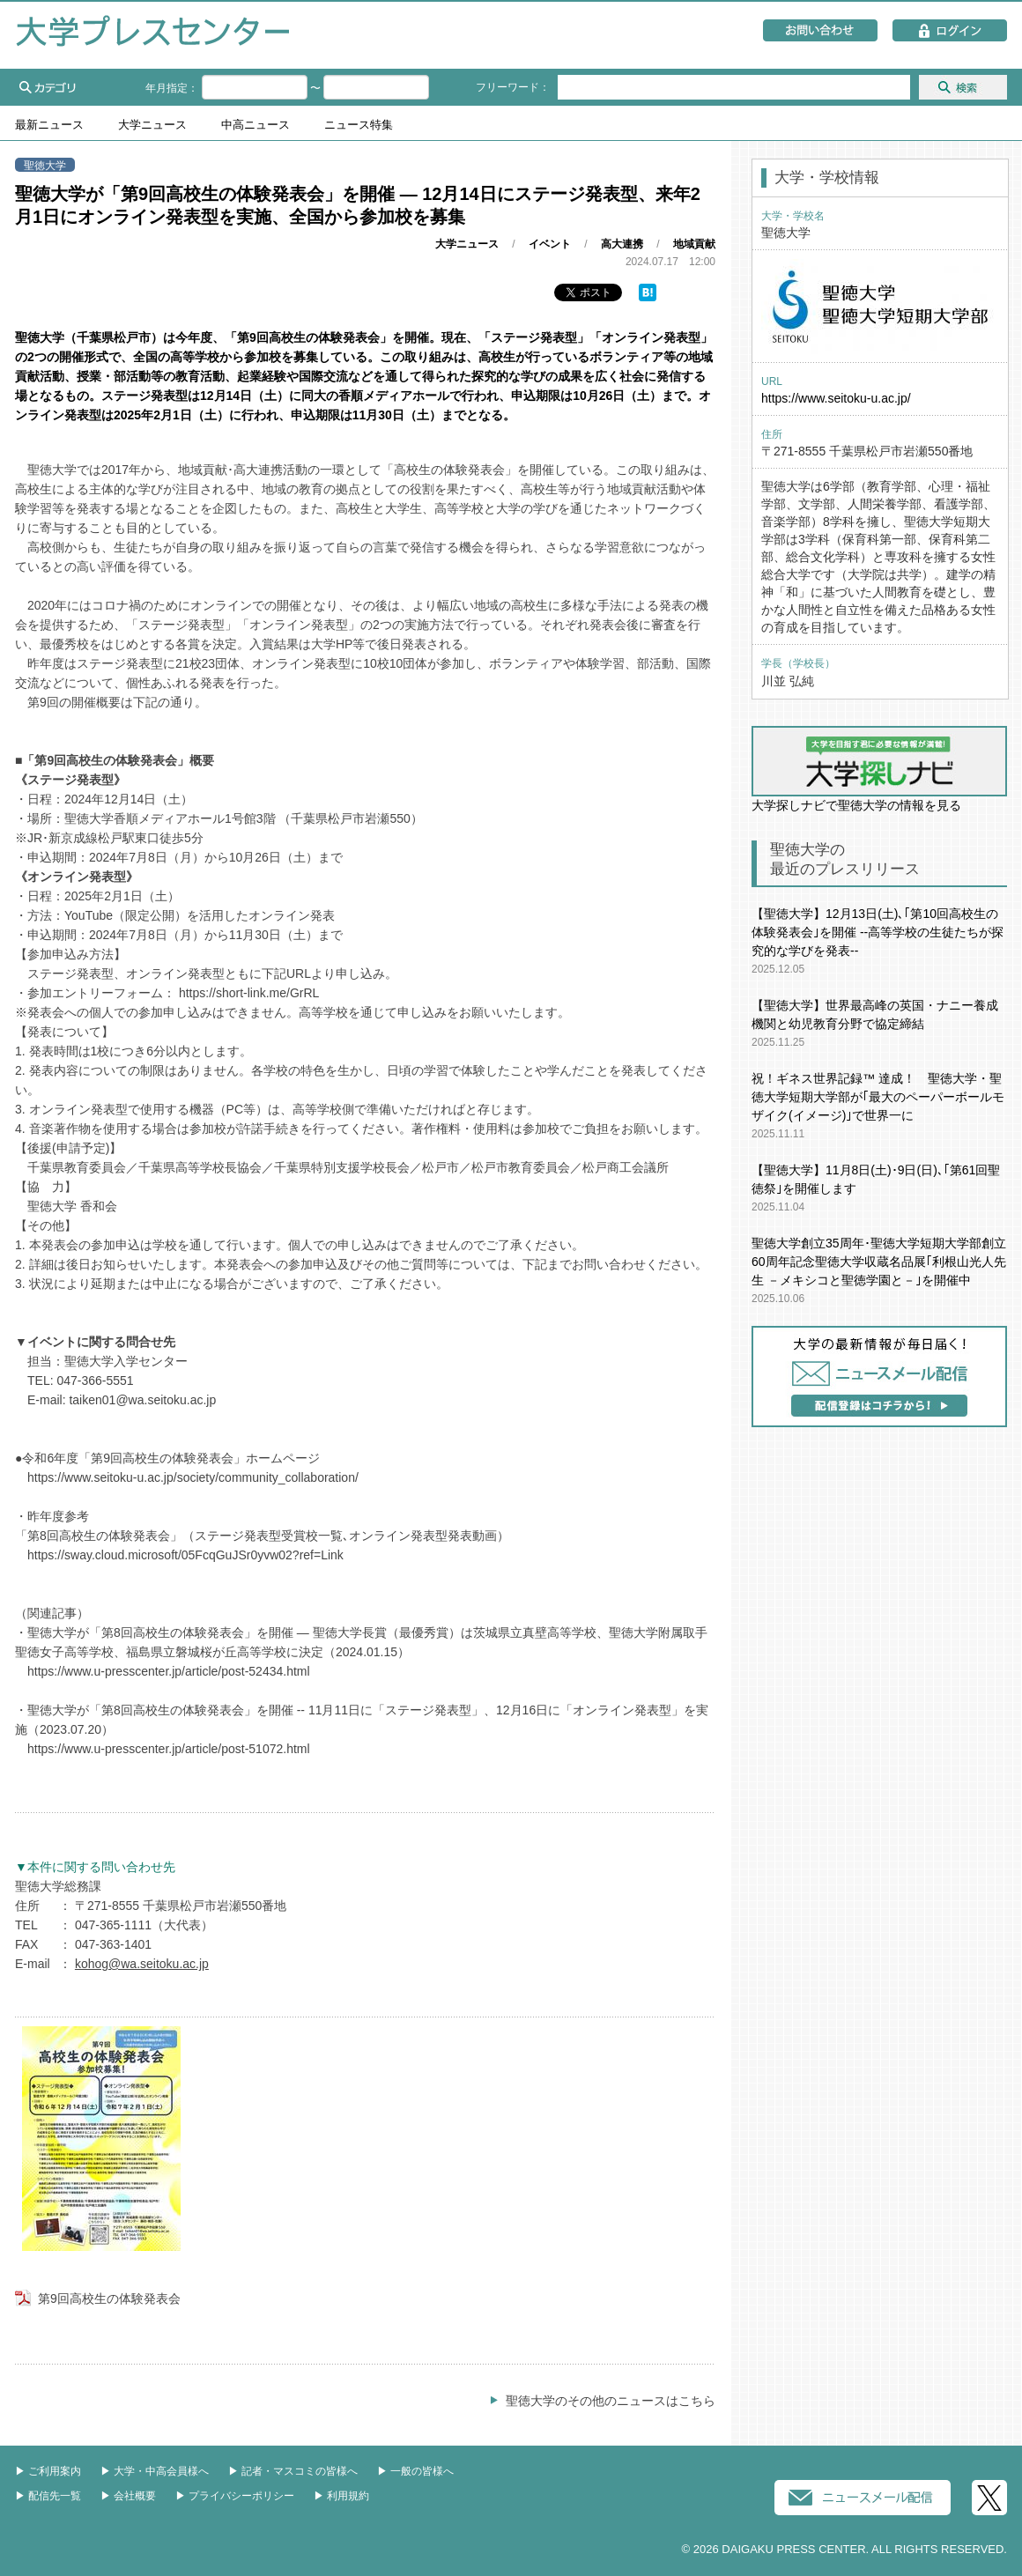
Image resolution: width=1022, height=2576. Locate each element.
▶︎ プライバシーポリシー (234, 2496)
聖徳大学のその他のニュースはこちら (610, 2401)
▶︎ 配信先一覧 (48, 2496)
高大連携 (622, 244)
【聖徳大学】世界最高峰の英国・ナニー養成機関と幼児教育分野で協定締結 (875, 1014)
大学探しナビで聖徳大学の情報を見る (879, 769)
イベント (550, 244)
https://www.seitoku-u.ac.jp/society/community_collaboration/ (193, 1477)
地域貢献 (694, 244)
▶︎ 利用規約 (341, 2496)
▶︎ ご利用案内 (48, 2471)
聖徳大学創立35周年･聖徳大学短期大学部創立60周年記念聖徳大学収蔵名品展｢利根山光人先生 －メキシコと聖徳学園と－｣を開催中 (879, 1261)
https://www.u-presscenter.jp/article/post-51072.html (168, 1749)
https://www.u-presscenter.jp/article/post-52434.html (168, 1671)
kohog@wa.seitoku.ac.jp (142, 1964)
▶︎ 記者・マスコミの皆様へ (293, 2471)
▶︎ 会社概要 (128, 2496)
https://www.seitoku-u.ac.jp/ (836, 398)
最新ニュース (49, 125)
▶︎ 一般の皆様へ (415, 2471)
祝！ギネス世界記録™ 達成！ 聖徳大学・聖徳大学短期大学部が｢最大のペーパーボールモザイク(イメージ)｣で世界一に (878, 1096)
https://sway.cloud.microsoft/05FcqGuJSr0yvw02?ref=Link (185, 1555)
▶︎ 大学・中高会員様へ (154, 2471)
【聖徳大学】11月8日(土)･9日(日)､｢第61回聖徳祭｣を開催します (876, 1179)
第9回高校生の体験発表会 (109, 2298)
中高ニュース (255, 125)
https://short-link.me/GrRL (249, 993)
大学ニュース (152, 125)
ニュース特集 (358, 125)
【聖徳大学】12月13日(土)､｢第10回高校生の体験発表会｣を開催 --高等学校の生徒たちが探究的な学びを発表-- (877, 932)
